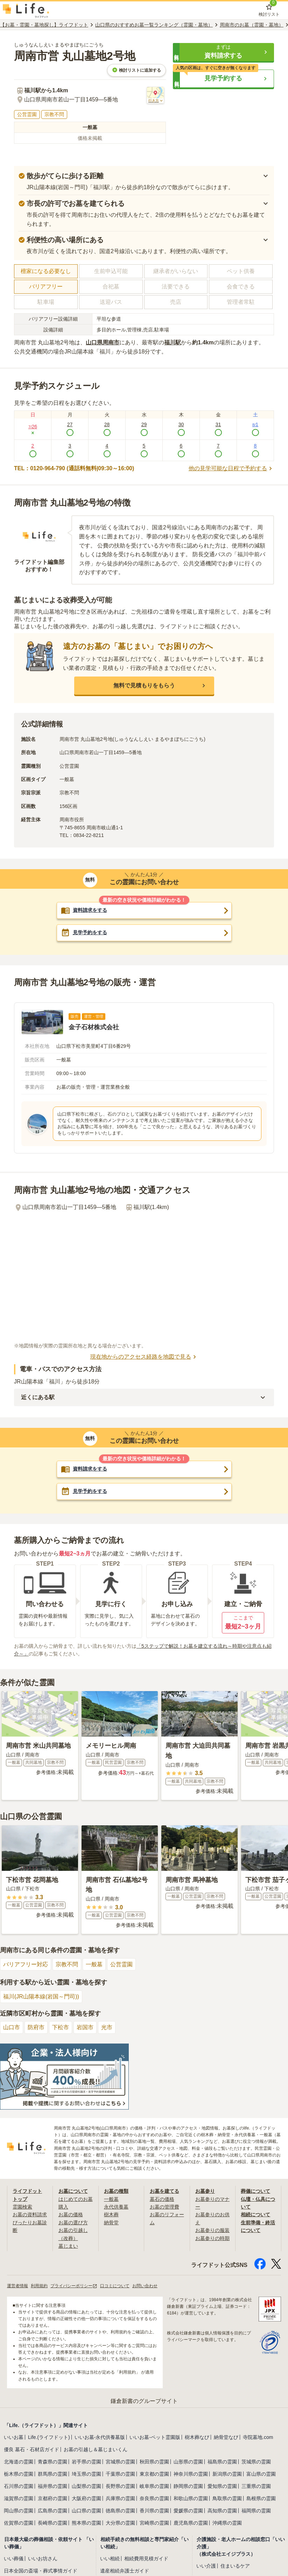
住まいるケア (235, 2565)
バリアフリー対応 (25, 1964)
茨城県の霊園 (256, 2461)
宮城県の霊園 (120, 2461)
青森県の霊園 (52, 2461)
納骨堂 (111, 2222)
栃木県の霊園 (18, 2473)
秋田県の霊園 (154, 2461)
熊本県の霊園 (86, 2522)
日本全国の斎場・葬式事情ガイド (40, 2570)
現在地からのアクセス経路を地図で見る (144, 1356)
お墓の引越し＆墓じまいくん (95, 2449)
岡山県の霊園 (18, 2510)
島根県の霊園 (261, 2498)
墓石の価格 (162, 2199)
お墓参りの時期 (212, 2238)
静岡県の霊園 (188, 2486)
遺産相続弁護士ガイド (124, 2570)
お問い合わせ (144, 2285)
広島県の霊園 (52, 2510)
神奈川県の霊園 (191, 2473)
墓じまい (68, 2246)
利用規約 (39, 2285)
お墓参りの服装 (212, 2230)
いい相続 (110, 2558)
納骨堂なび (226, 2437)
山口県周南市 (102, 342)
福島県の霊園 (222, 2461)
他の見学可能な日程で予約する (231, 468)
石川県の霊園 (18, 2486)
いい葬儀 (13, 2558)
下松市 (60, 2027)
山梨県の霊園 (86, 2486)
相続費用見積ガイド (146, 2558)
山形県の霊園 (188, 2461)
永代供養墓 (116, 2207)
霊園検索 (22, 2207)
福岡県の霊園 (256, 2510)
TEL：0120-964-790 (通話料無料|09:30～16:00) (74, 468)
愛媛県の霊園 (188, 2510)
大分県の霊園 (120, 2522)
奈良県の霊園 (154, 2498)
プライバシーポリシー (73, 2285)
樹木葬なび (197, 2437)
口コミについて (114, 2285)
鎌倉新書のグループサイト (144, 2401)
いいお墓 (13, 2437)
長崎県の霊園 (52, 2522)
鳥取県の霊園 (227, 2498)
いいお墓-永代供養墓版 (100, 2437)
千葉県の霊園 (120, 2473)
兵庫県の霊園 (120, 2498)
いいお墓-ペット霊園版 (154, 2437)
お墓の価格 (70, 2214)
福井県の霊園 (52, 2486)
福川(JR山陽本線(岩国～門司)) (41, 1996)
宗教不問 (67, 1964)
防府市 (36, 2027)
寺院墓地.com (258, 2437)
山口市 (11, 2027)
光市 (106, 2027)
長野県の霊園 (120, 2486)
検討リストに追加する (136, 70)
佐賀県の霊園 (18, 2522)
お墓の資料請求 (30, 2214)
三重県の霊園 (256, 2486)
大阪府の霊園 (86, 2498)
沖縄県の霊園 (227, 2522)
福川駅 (172, 342)
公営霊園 (121, 1964)
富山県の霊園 (261, 2473)
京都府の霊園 (52, 2498)
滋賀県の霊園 (18, 2498)
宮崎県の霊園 (154, 2522)
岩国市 (85, 2027)
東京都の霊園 (154, 2473)
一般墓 (94, 1964)
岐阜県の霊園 (154, 2486)
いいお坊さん (42, 2558)
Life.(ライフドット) (49, 2437)
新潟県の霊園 (227, 2473)
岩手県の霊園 (86, 2461)
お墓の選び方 (73, 2222)
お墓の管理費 (164, 2207)
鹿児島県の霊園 (191, 2522)
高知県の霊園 (222, 2510)
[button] (223, 52)
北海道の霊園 (18, 2461)
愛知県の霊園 (222, 2486)
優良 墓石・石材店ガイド (31, 2449)
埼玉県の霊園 (86, 2473)
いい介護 (206, 2565)
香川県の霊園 (154, 2510)
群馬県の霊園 (52, 2473)
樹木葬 (111, 2214)
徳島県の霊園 (120, 2510)
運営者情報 (17, 2285)
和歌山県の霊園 (191, 2498)
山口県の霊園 (86, 2510)
